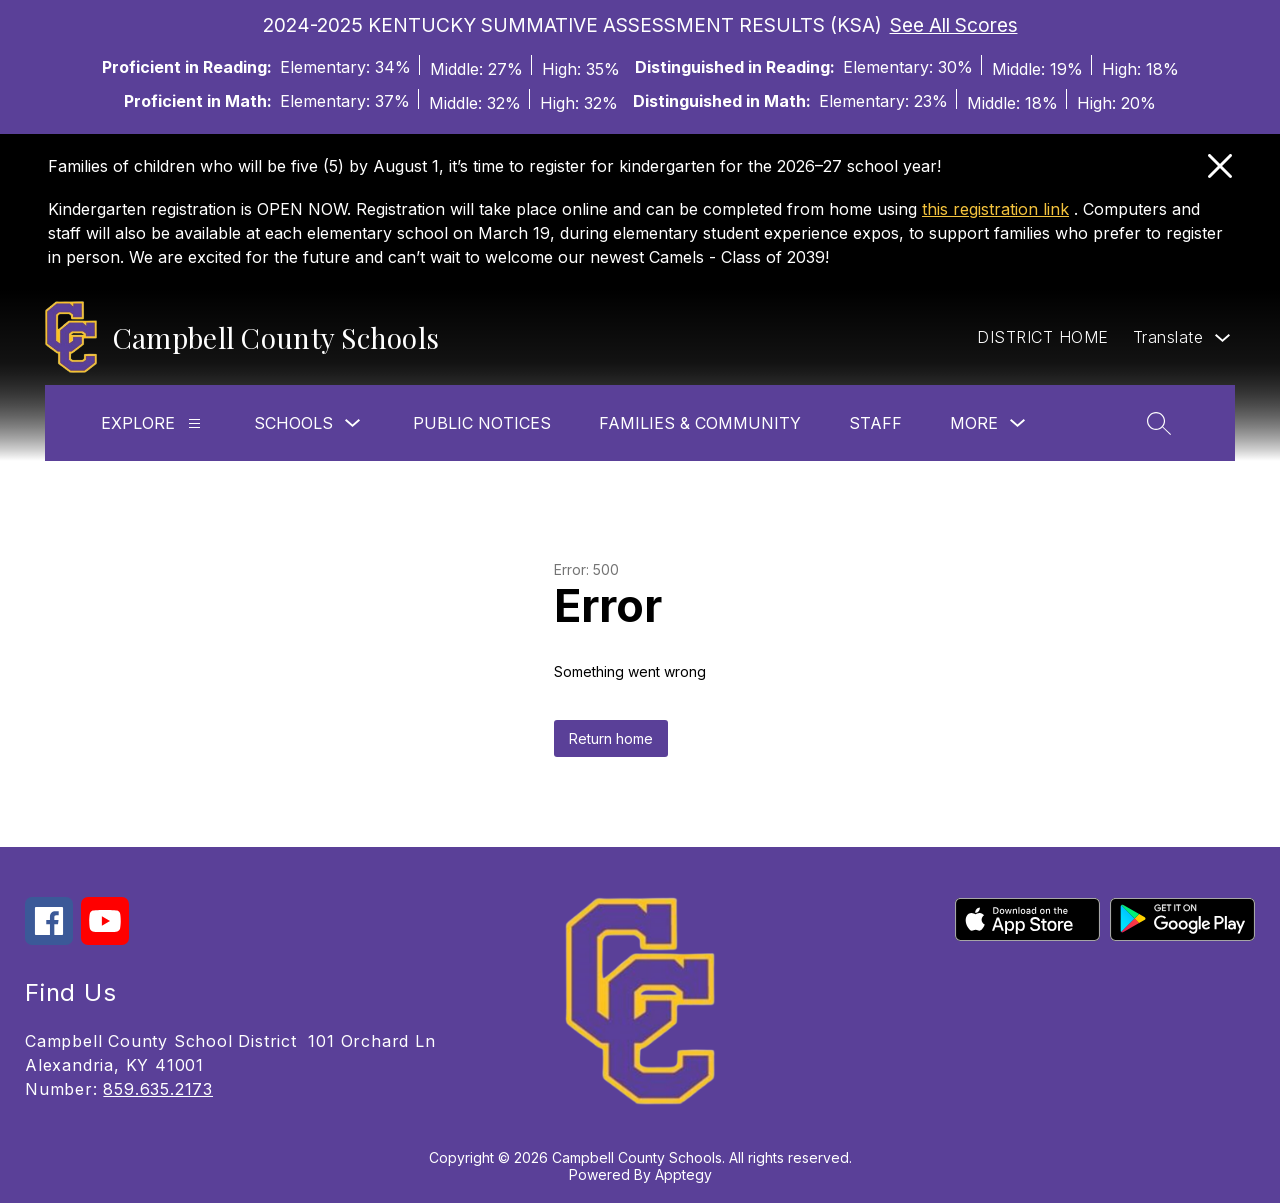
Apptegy (683, 1174)
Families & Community (700, 423)
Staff (875, 423)
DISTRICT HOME (1043, 337)
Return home (611, 738)
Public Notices (482, 423)
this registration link (995, 209)
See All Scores (954, 25)
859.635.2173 (158, 1089)
